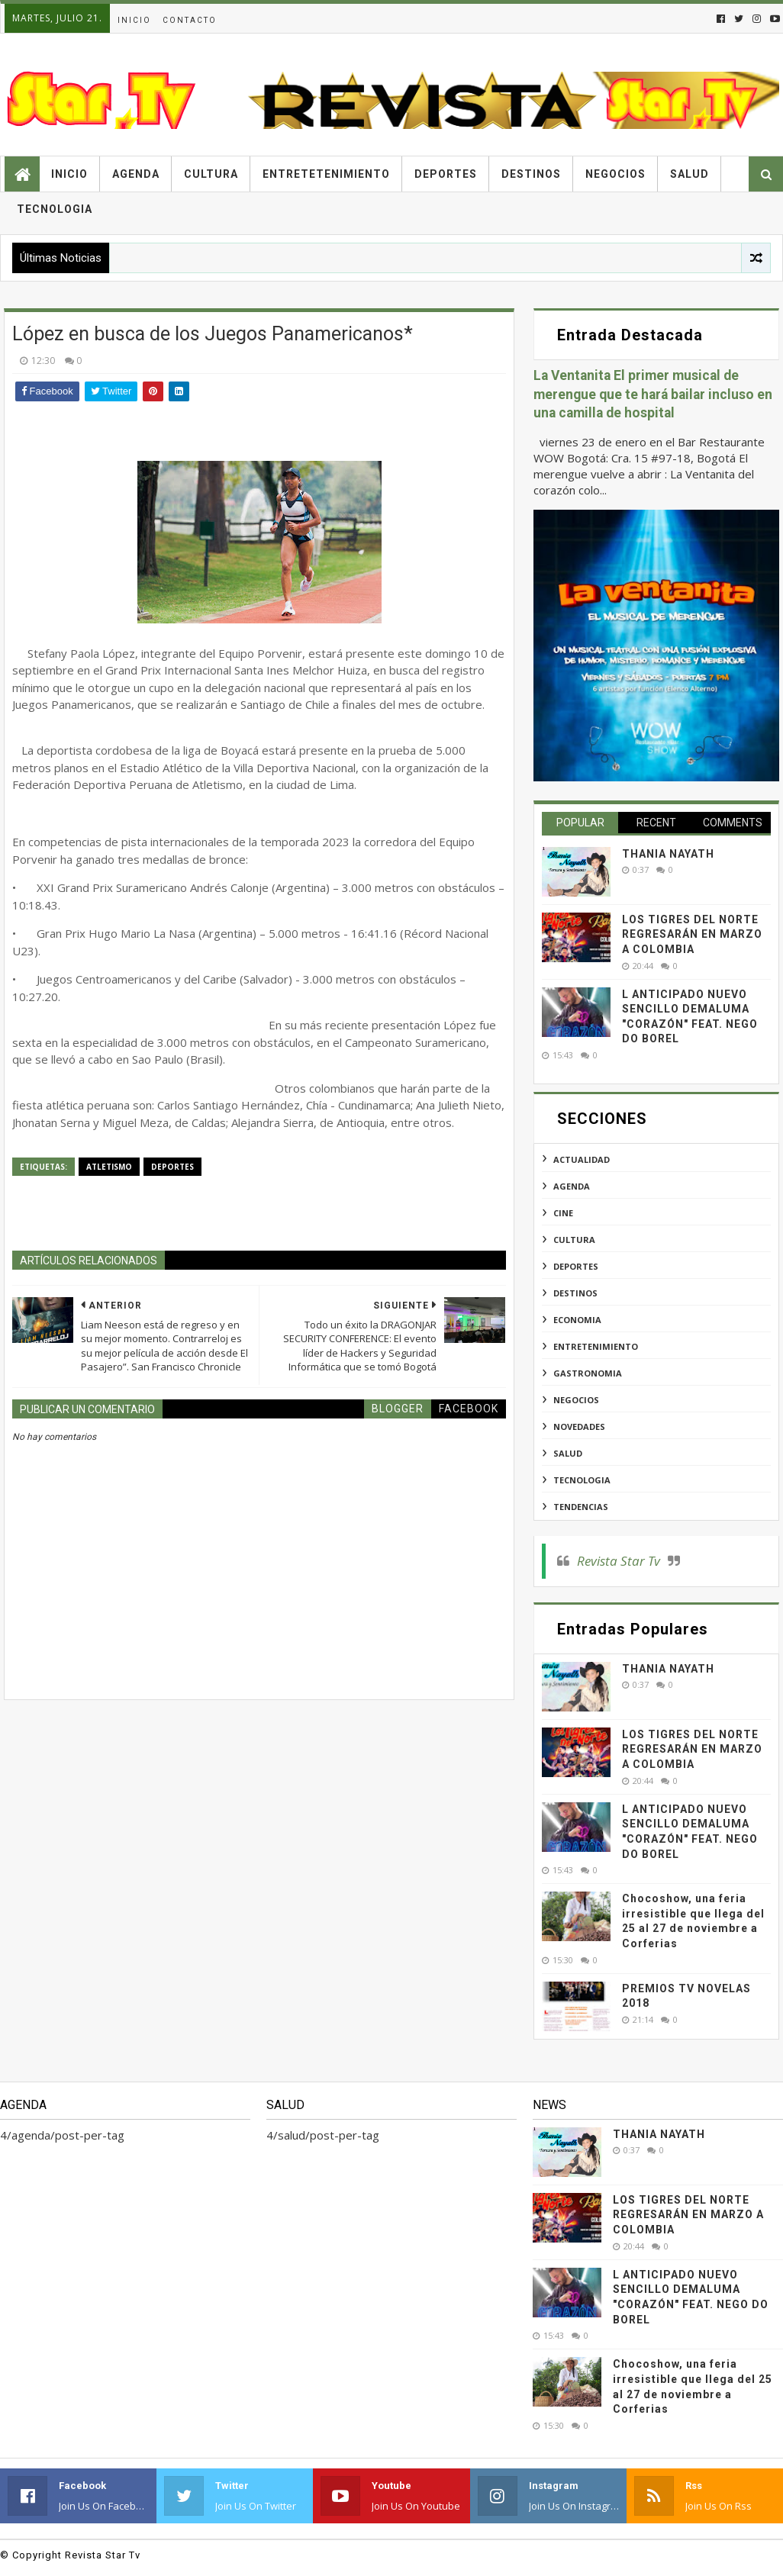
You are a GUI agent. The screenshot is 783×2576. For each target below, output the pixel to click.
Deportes (445, 174)
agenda (571, 1186)
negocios (576, 1400)
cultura (574, 1239)
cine (563, 1213)
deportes (172, 1166)
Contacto (190, 20)
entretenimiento (595, 1346)
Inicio (134, 20)
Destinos (531, 174)
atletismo (109, 1166)
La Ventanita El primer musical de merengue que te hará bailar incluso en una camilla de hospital (652, 394)
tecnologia (582, 1480)
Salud (689, 174)
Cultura (211, 174)
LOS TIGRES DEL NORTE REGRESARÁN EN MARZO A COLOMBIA (692, 934)
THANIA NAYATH (668, 854)
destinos (575, 1293)
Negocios (615, 174)
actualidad (581, 1159)
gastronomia (587, 1373)
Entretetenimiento (326, 174)
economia (577, 1319)
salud (567, 1453)
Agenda (136, 174)
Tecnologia (54, 209)
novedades (579, 1426)
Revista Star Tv (618, 1561)
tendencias (580, 1506)
